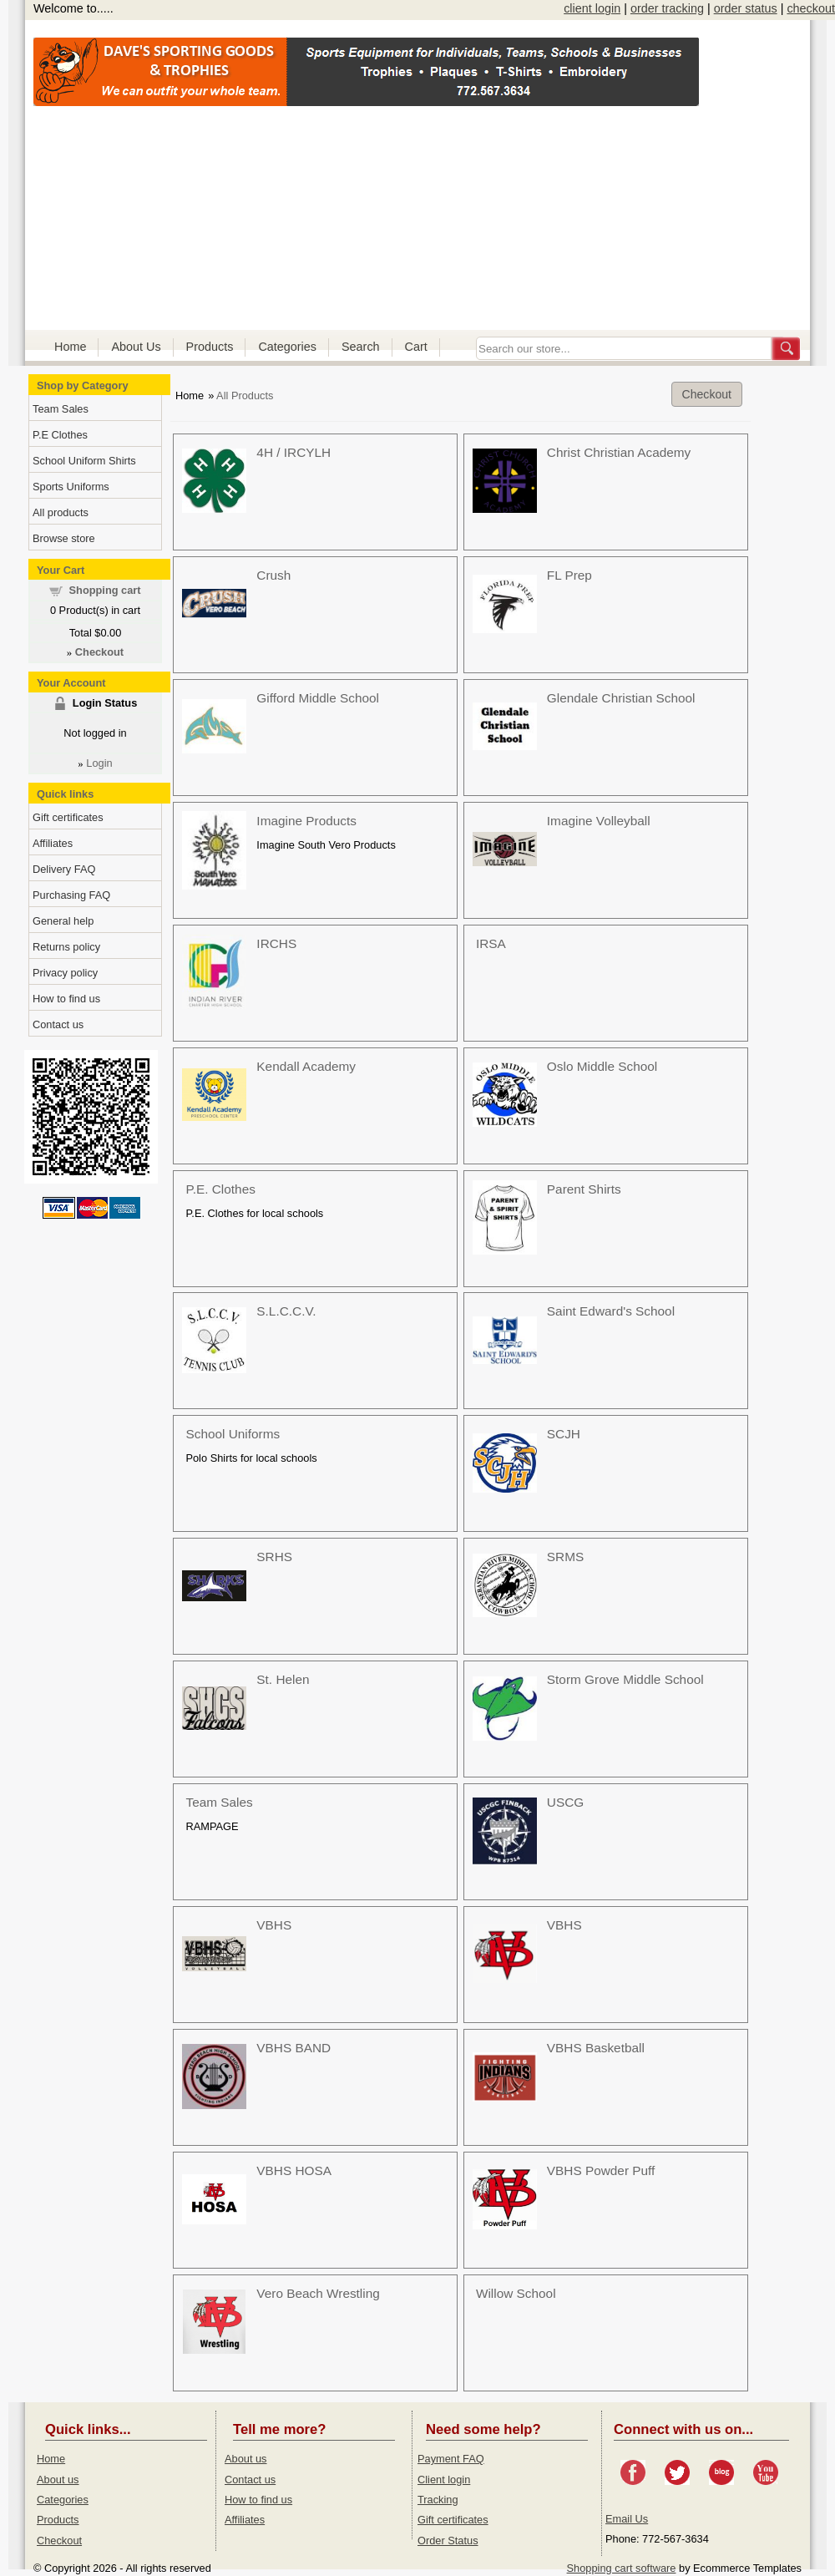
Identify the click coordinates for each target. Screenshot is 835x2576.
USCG (565, 1802)
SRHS (274, 1556)
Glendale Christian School (621, 698)
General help (63, 921)
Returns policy (66, 947)
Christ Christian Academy (619, 452)
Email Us (626, 2519)
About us (58, 2479)
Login (99, 763)
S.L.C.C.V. (286, 1311)
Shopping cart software (621, 2568)
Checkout (706, 394)
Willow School (516, 2293)
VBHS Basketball (596, 2048)
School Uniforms (232, 1434)
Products (210, 346)
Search (361, 346)
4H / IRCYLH (293, 452)
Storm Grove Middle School (625, 1679)
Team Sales (218, 1802)
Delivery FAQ (64, 869)
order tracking (667, 8)
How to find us (66, 998)
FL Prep (569, 575)
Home (70, 346)
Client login (444, 2479)
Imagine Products (306, 821)
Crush (273, 575)
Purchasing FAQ (71, 895)
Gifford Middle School (317, 698)
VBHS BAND (293, 2048)
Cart (416, 346)
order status (745, 8)
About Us (135, 346)
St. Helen (282, 1679)
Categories (287, 346)
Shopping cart (105, 590)
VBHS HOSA (293, 2170)
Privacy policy (65, 972)
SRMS (565, 1556)
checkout (811, 8)
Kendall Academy (306, 1066)
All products (61, 512)
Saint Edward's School (611, 1311)
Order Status (448, 2540)
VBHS (273, 1925)
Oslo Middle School (602, 1066)
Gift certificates (68, 817)
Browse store (64, 538)
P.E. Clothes (220, 1189)
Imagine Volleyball (598, 821)
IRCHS (276, 943)
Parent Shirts (584, 1189)
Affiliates (53, 843)
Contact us (58, 1024)
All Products (244, 395)
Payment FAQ (451, 2458)
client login (592, 8)
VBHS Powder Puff (601, 2170)
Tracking (438, 2499)
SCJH (563, 1434)
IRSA (491, 943)
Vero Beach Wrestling (317, 2293)
